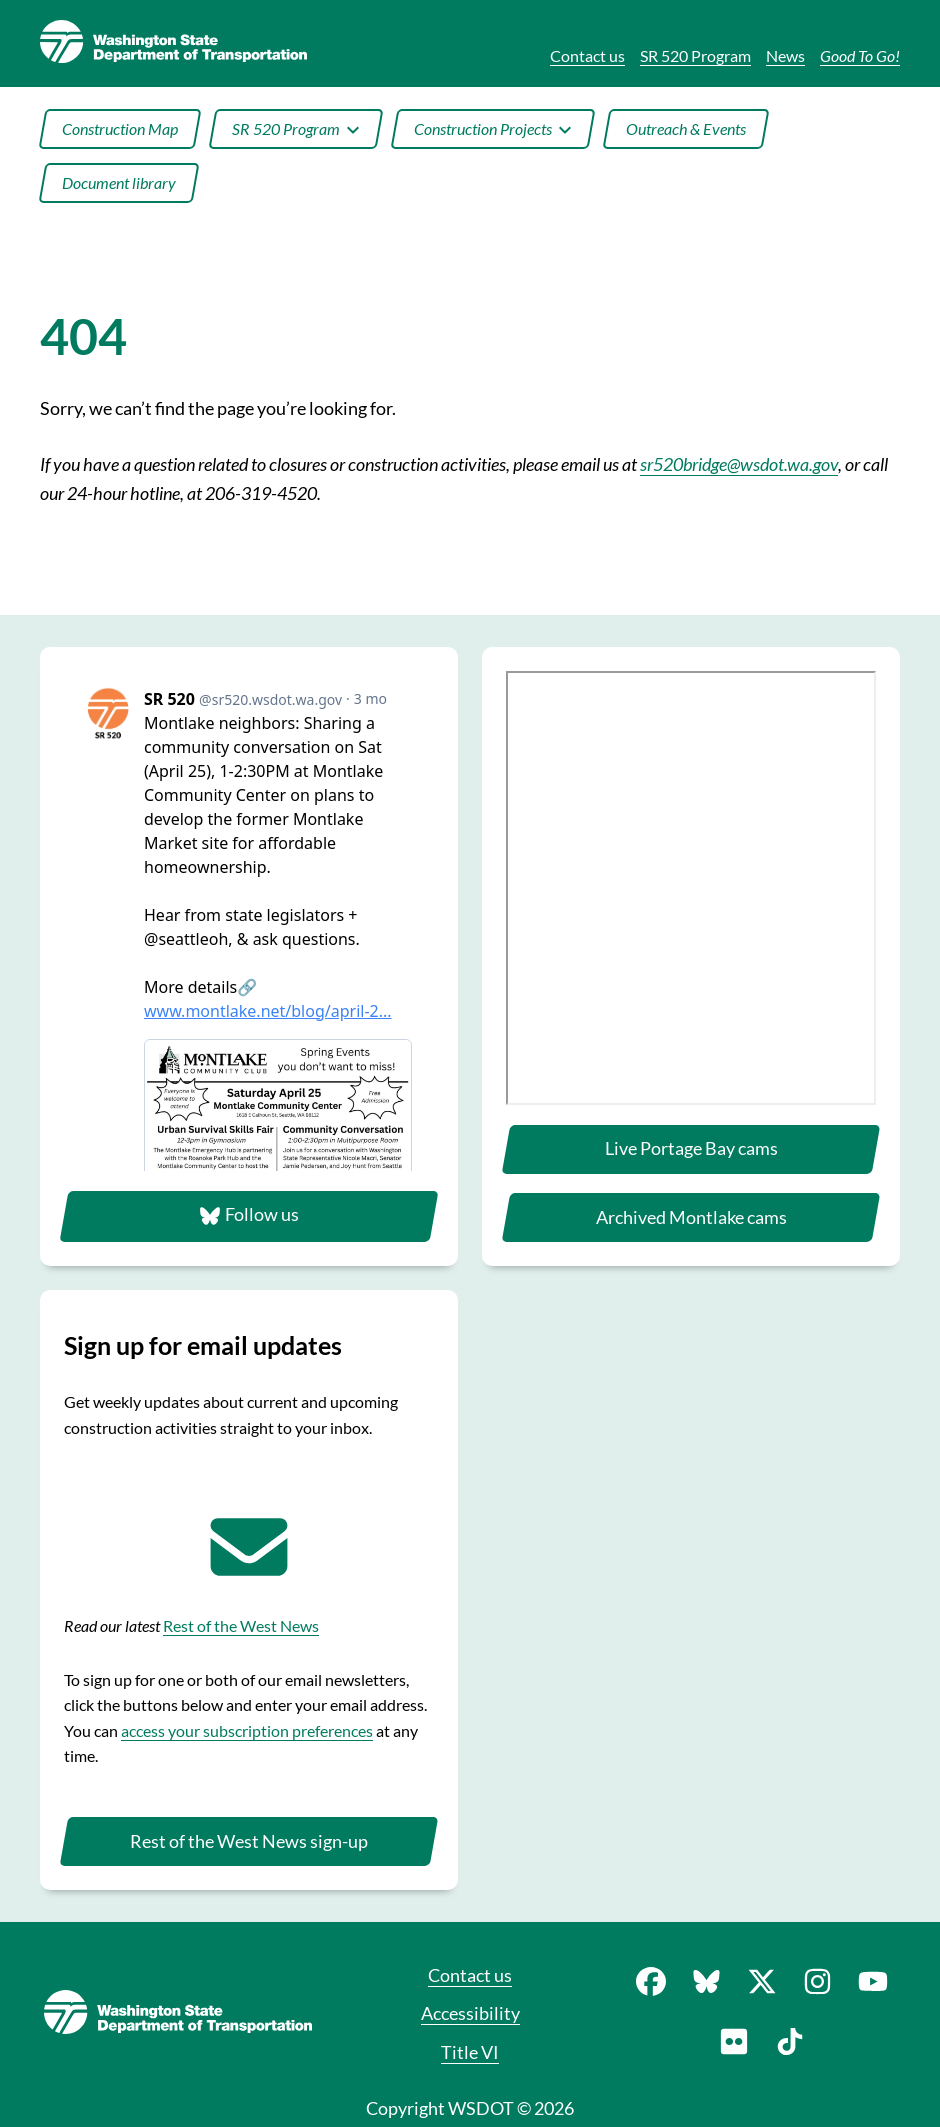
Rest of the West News (241, 1625)
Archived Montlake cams (691, 1217)
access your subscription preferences (247, 1730)
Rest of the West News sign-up (249, 1841)
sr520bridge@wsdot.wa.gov (739, 464)
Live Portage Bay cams (691, 1148)
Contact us (470, 1975)
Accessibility (470, 2013)
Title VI (470, 2052)
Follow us (249, 1215)
